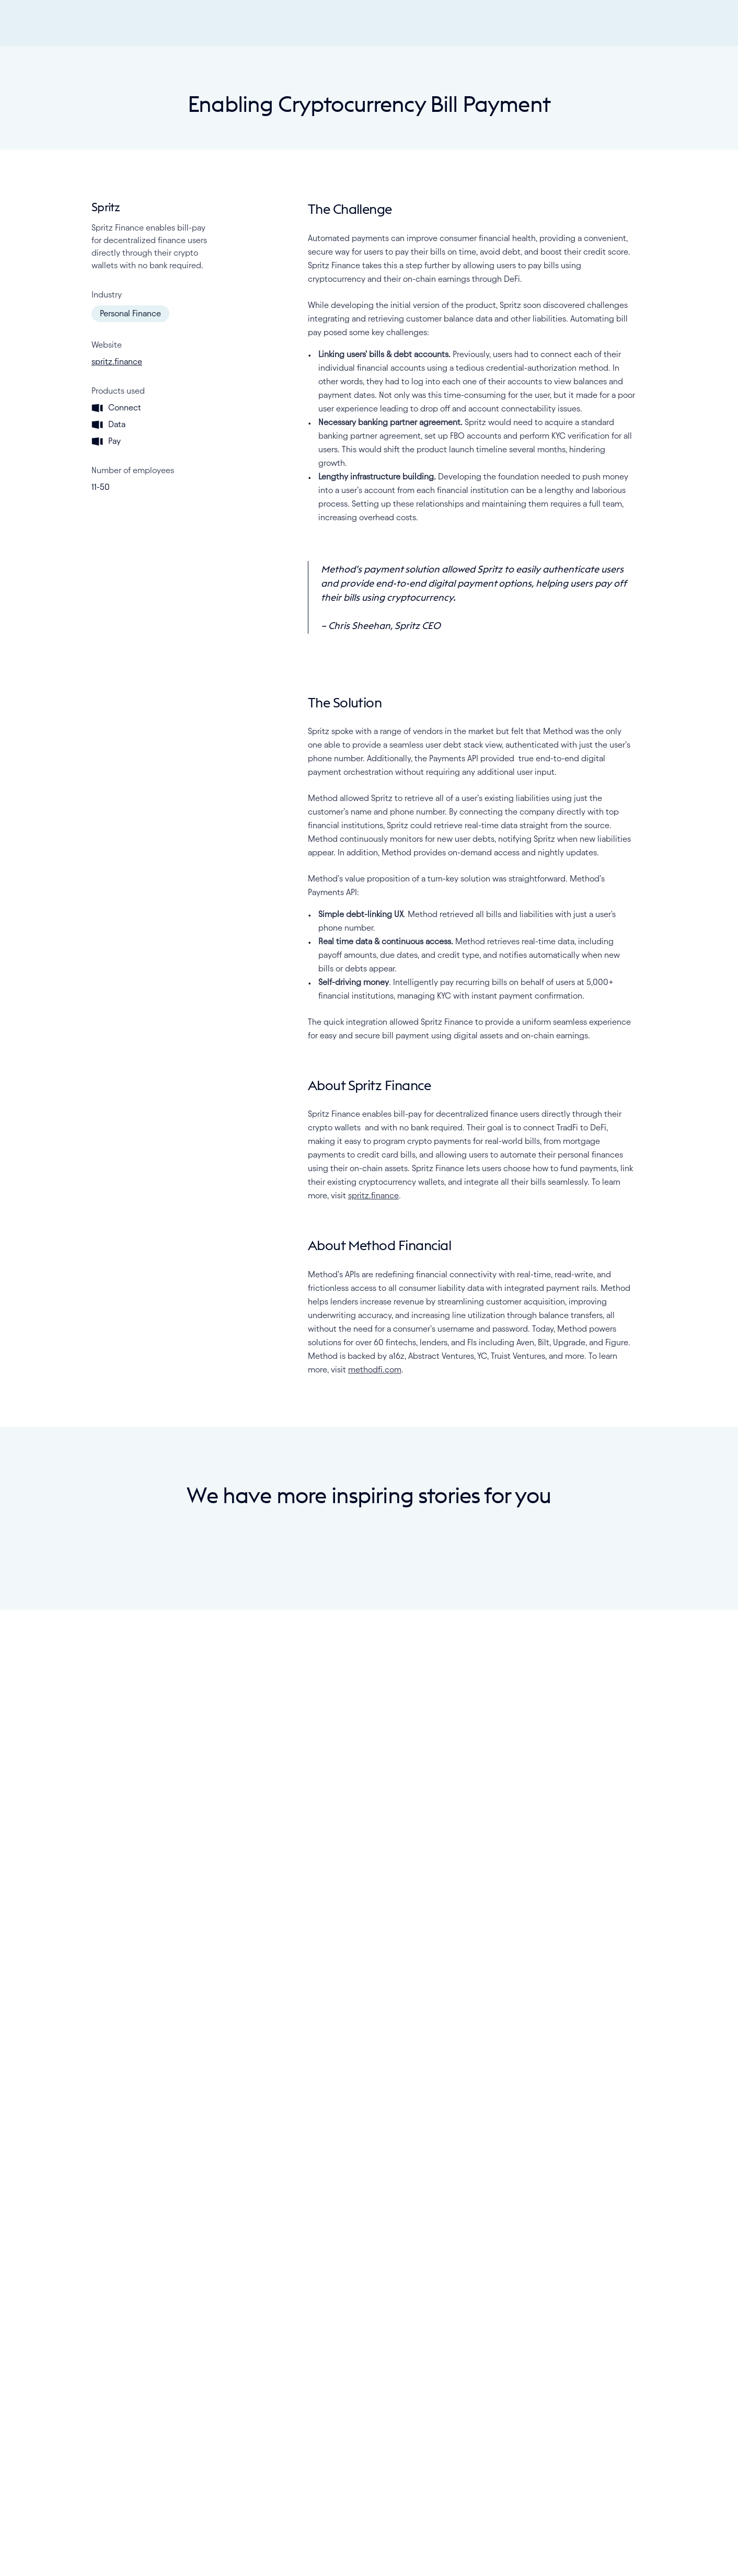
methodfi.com (374, 1814)
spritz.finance (116, 806)
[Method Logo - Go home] (369, 22)
